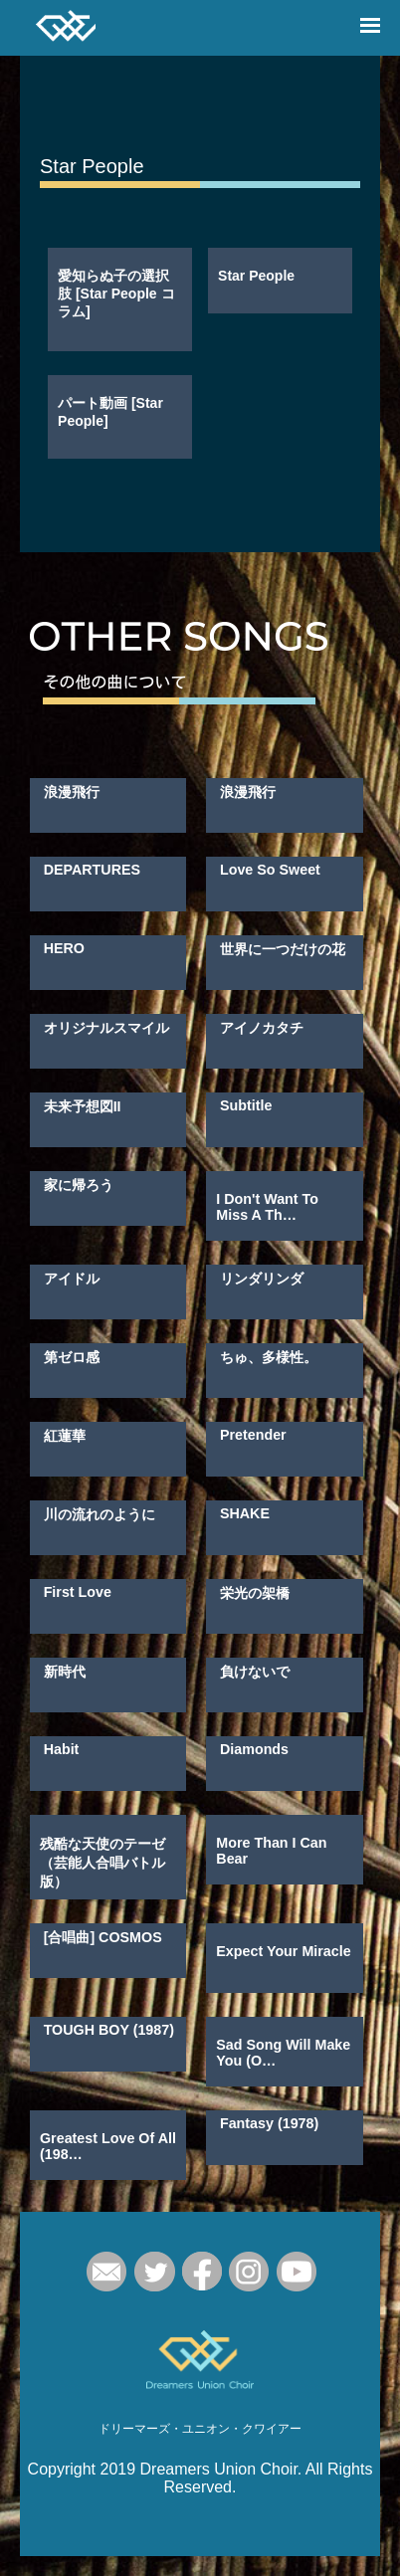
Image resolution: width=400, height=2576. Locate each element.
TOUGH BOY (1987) (109, 2030)
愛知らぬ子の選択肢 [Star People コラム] (116, 293)
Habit (62, 1749)
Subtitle (246, 1105)
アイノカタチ (261, 1028)
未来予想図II (82, 1106)
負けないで (255, 1672)
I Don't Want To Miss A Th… (267, 1207)
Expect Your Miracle (283, 1951)
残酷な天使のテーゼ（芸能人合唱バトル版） (102, 1862)
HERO (64, 948)
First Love (77, 1592)
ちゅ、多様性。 (268, 1357)
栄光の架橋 (255, 1593)
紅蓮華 (65, 1436)
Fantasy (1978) (269, 2123)
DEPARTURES (92, 870)
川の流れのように (99, 1514)
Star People (256, 276)
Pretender (253, 1435)
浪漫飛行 (72, 792)
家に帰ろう (78, 1185)
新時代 (65, 1672)
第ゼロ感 (72, 1357)
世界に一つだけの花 (282, 949)
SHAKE (245, 1513)
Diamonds (254, 1749)
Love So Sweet (270, 870)
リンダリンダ (261, 1279)
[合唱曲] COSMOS (103, 1937)
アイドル (72, 1279)
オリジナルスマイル (106, 1028)
